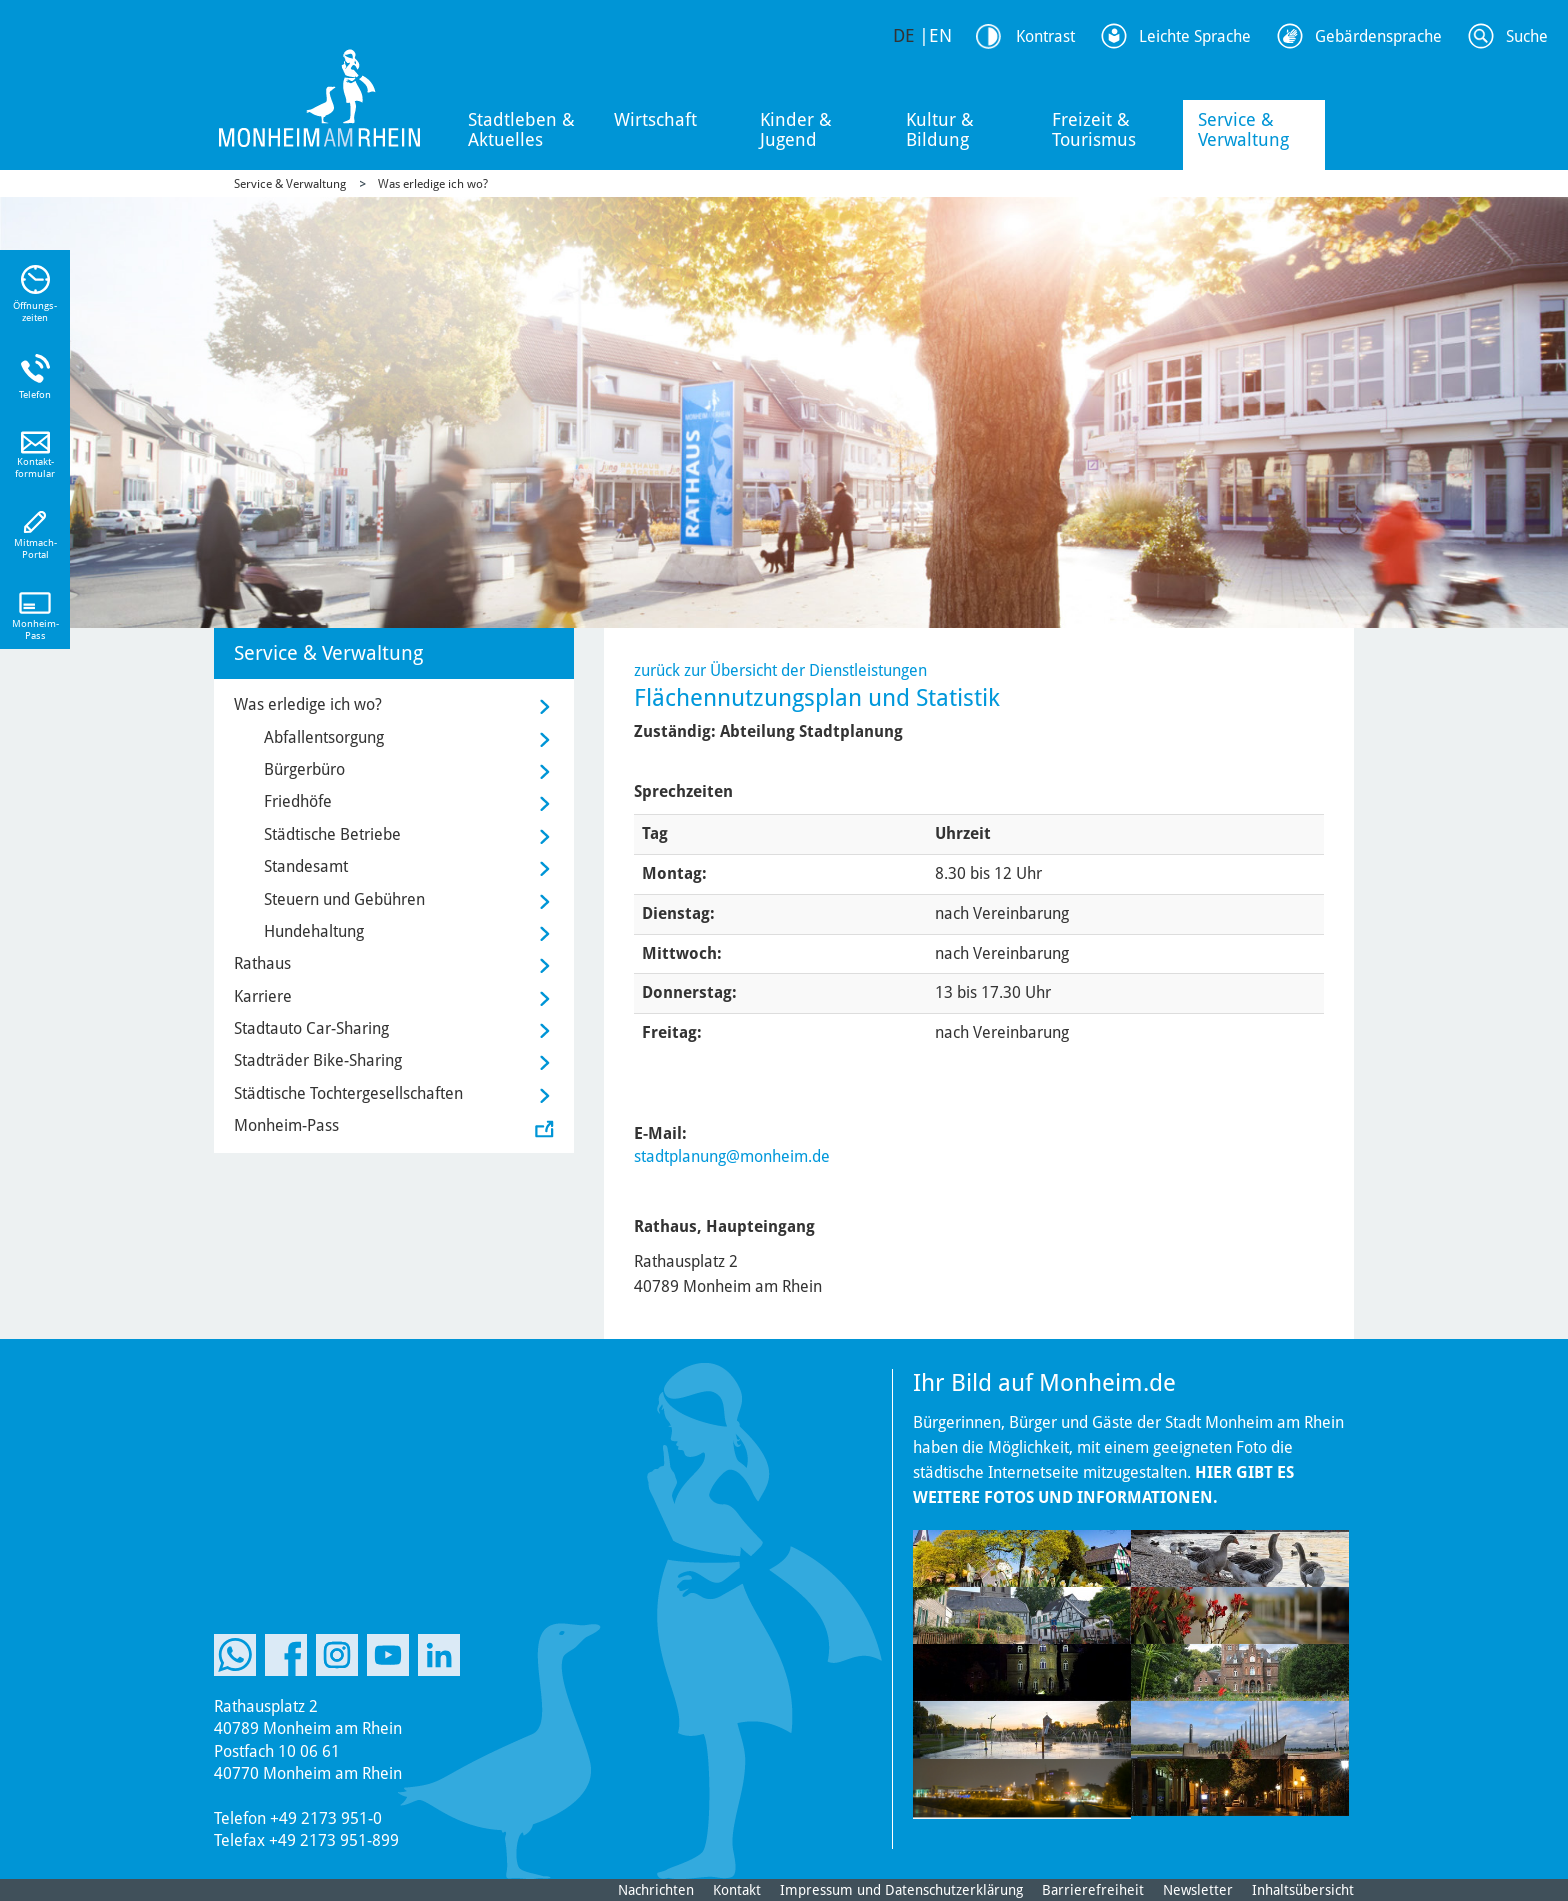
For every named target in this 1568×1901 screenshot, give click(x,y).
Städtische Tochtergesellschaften (348, 1093)
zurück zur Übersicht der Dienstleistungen (780, 670)
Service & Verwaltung (1243, 129)
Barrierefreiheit (1093, 1890)
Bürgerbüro (304, 769)
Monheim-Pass (286, 1125)
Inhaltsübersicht (1303, 1890)
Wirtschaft (655, 119)
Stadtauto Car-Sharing (311, 1028)
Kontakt (737, 1890)
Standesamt (306, 866)
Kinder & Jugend (796, 129)
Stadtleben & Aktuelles (521, 129)
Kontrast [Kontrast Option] (1045, 36)
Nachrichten (656, 1890)
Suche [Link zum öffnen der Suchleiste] (1527, 36)
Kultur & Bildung (940, 129)
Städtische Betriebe (332, 834)
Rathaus (262, 963)
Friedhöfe (298, 801)
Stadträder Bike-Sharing (318, 1060)
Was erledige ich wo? (433, 184)
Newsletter (1198, 1890)
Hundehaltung (314, 931)
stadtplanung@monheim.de (732, 1156)
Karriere (263, 996)
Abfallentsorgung (324, 737)
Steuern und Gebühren (344, 899)
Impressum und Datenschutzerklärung (901, 1890)
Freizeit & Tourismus (1094, 129)
